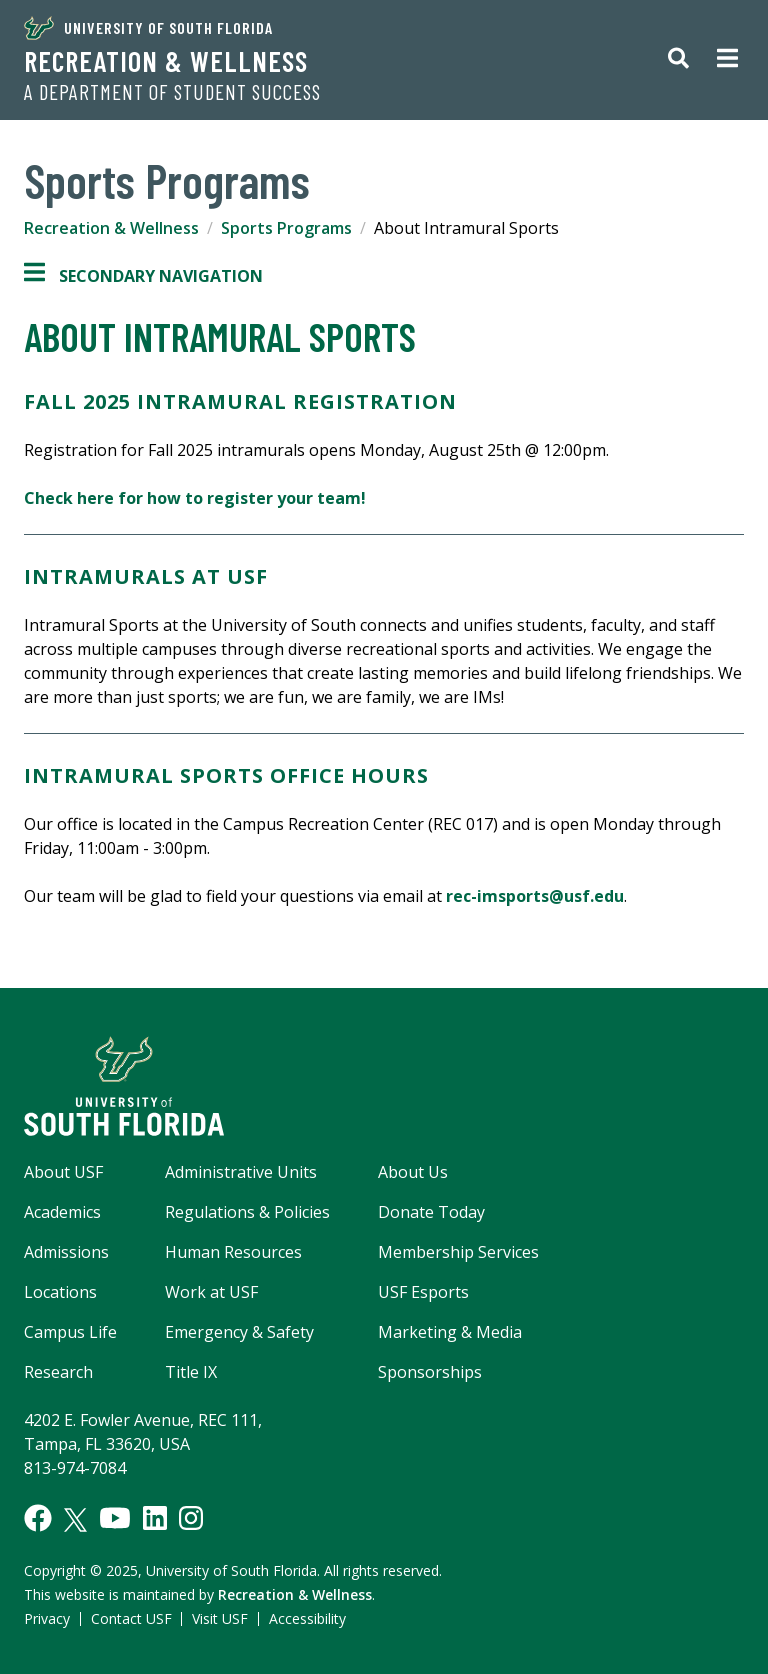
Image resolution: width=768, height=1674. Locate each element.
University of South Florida (148, 28)
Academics (62, 1212)
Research (58, 1372)
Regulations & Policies (247, 1212)
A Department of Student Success (172, 92)
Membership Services (458, 1252)
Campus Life (70, 1332)
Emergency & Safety (239, 1332)
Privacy (47, 1618)
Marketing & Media (450, 1332)
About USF (63, 1172)
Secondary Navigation (143, 276)
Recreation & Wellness (166, 61)
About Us (413, 1172)
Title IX (191, 1372)
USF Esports (423, 1292)
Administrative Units (241, 1172)
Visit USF (220, 1618)
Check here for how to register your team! (195, 498)
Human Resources (233, 1252)
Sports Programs (286, 228)
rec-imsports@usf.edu (535, 896)
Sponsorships (430, 1372)
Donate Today (431, 1212)
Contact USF (131, 1618)
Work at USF (211, 1292)
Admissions (66, 1252)
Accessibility (307, 1618)
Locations (60, 1292)
